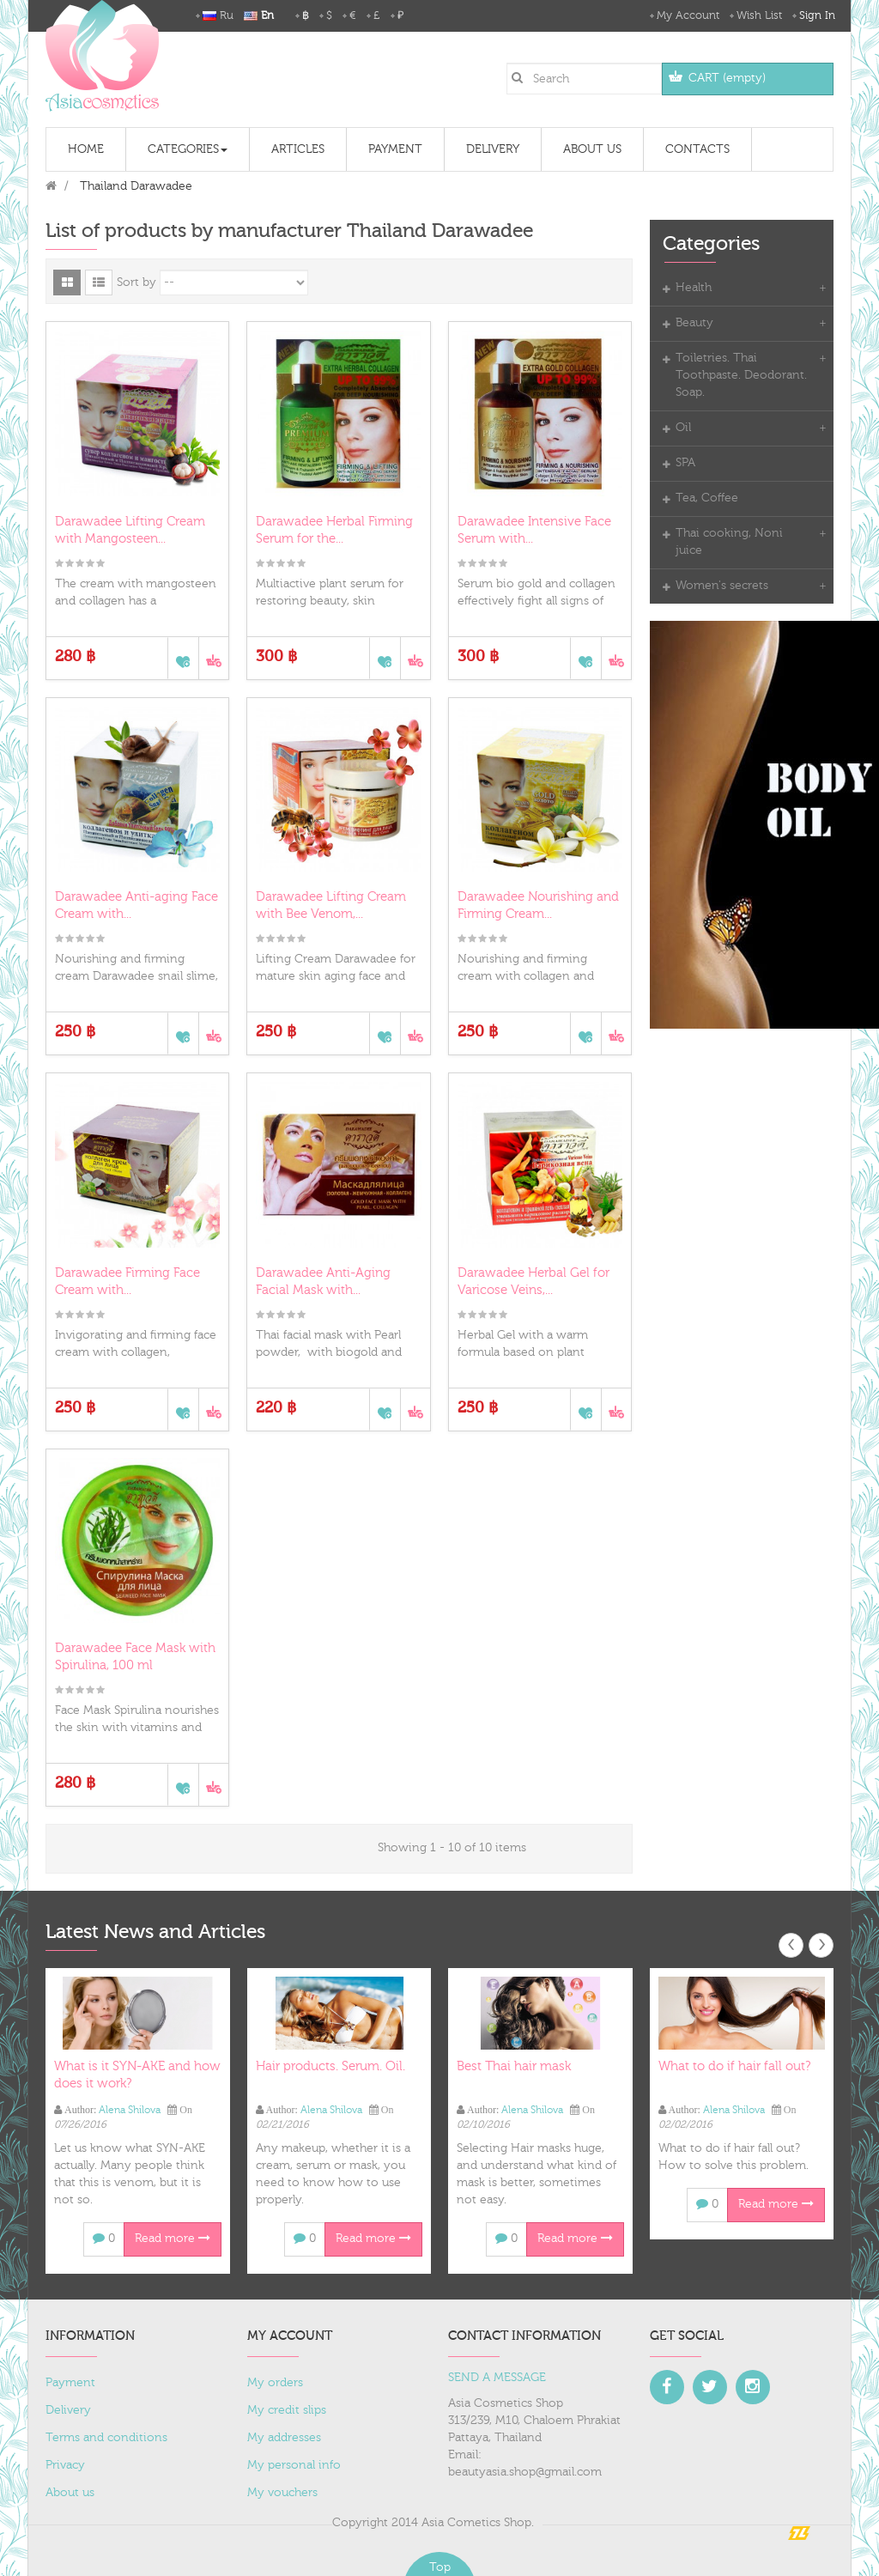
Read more (172, 2238)
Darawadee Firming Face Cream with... (127, 1281)
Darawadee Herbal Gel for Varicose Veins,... (533, 1281)
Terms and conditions (106, 2437)
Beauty (694, 323)
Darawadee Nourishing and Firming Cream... (538, 905)
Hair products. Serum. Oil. (330, 2066)
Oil (683, 427)
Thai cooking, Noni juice (729, 541)
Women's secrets (722, 585)
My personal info (294, 2464)
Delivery (68, 2409)
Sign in (817, 15)
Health (694, 288)
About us (69, 2492)
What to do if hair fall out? (734, 2066)
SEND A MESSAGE (497, 2377)
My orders (275, 2382)
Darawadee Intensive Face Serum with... (534, 529)
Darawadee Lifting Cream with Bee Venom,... (331, 905)
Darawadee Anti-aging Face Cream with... (136, 905)
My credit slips (286, 2409)
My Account (688, 15)
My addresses (284, 2437)
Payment (70, 2382)
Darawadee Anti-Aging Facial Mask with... (323, 1281)
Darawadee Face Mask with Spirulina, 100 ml (135, 1657)
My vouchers (282, 2492)
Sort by (136, 282)
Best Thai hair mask (514, 2066)
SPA (685, 463)
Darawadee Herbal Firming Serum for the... (334, 529)
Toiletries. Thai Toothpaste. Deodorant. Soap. (741, 375)
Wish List (759, 15)
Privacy (65, 2464)
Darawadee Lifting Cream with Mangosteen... (130, 529)
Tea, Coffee (707, 498)
